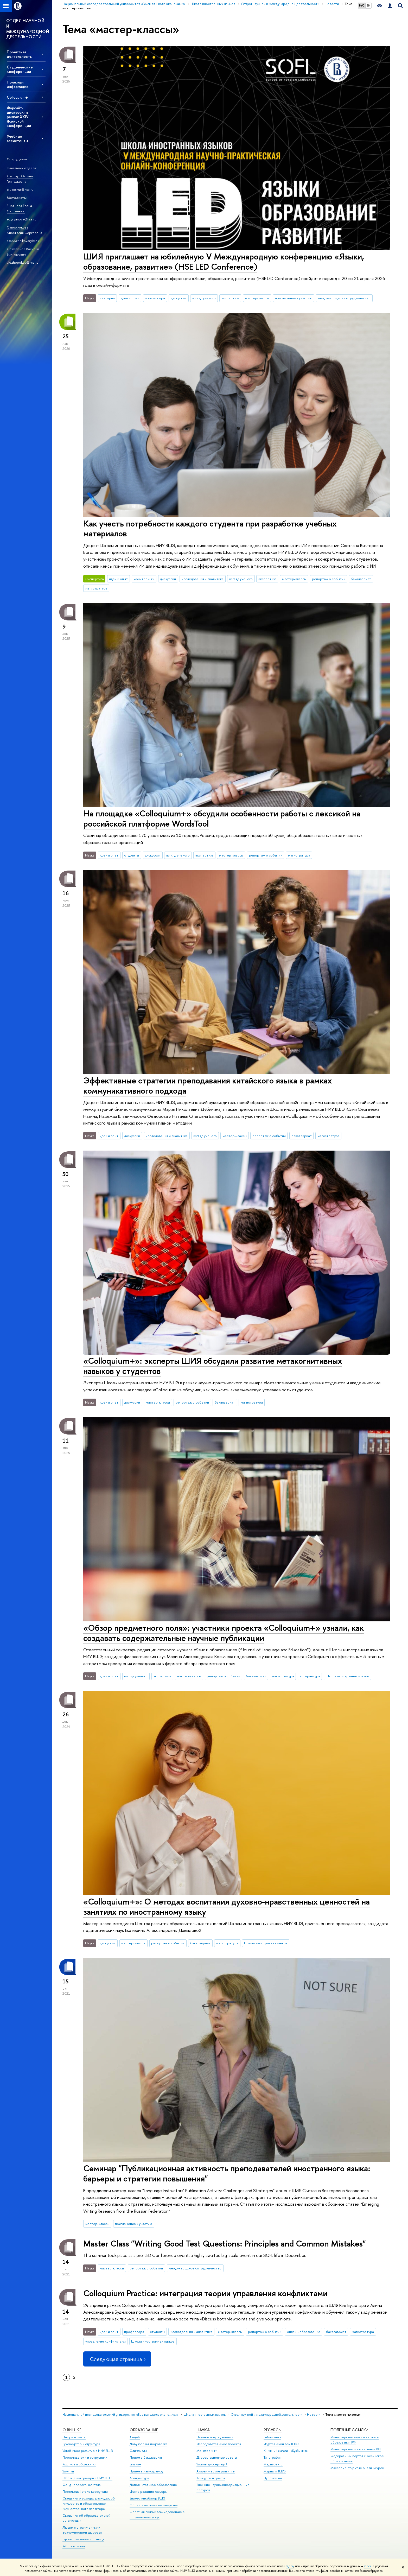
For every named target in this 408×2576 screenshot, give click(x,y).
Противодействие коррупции (85, 2491)
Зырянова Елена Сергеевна (19, 208)
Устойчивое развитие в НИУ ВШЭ (87, 2450)
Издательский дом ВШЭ (281, 2444)
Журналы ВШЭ (275, 2471)
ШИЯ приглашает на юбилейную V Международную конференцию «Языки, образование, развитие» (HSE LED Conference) (223, 261)
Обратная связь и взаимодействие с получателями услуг (157, 2514)
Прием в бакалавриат (146, 2457)
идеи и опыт (129, 298)
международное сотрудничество (344, 298)
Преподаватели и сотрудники (84, 2457)
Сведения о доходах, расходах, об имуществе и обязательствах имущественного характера (88, 2503)
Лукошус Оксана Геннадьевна (20, 179)
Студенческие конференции (20, 69)
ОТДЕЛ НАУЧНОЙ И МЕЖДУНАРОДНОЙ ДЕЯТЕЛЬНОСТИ (27, 29)
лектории (107, 298)
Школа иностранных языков (347, 1676)
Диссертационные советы (216, 2457)
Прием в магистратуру (146, 2471)
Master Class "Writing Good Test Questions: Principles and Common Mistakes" (224, 2243)
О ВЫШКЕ (71, 2430)
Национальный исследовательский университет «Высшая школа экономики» (120, 2414)
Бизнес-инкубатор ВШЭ (147, 2498)
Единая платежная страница (83, 2539)
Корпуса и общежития (79, 2464)
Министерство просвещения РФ (355, 2449)
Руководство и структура (81, 2444)
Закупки (68, 2471)
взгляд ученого (204, 298)
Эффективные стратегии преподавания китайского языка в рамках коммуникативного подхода (207, 1085)
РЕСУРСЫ (273, 2430)
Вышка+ (135, 2464)
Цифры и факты (74, 2437)
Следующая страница (117, 2359)
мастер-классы (257, 298)
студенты (131, 855)
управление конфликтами (105, 2341)
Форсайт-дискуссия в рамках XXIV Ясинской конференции (19, 116)
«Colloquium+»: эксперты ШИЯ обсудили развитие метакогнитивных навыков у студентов (212, 1365)
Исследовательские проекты (218, 2444)
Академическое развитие (215, 2471)
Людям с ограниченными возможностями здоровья (82, 2530)
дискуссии (179, 298)
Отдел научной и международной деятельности (266, 2414)
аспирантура (310, 1676)
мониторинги (143, 578)
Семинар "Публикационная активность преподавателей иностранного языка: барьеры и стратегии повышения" (226, 2173)
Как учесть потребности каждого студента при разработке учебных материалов (210, 528)
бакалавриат (361, 578)
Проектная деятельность (19, 54)
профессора (155, 298)
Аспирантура (139, 2478)
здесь (290, 2566)
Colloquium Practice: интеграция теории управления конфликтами (205, 2293)
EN (368, 5)
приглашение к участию (293, 298)
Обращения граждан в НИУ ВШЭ (87, 2478)
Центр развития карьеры (148, 2491)
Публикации (273, 2478)
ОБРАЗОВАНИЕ (144, 2430)
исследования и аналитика (203, 578)
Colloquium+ (17, 97)
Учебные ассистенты (17, 138)
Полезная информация (17, 84)
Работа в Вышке (73, 2546)
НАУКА (203, 2430)
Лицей (135, 2437)
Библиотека (272, 2437)
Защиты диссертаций (211, 2464)
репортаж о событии (328, 578)
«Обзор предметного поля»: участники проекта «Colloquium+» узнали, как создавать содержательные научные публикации (223, 1633)
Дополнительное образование (153, 2485)
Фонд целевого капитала (81, 2485)
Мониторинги (206, 2450)
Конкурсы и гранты (210, 2478)
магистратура (96, 588)
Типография (273, 2457)
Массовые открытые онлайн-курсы (357, 2468)
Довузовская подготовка (148, 2444)
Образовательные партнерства (153, 2505)
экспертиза (230, 298)
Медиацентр (273, 2464)
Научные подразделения (214, 2437)
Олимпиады (138, 2450)
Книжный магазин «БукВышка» (286, 2450)
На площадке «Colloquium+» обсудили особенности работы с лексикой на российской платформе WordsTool (221, 818)
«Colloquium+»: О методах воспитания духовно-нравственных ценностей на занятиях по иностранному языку (226, 1906)
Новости (313, 2414)
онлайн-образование (303, 2331)
